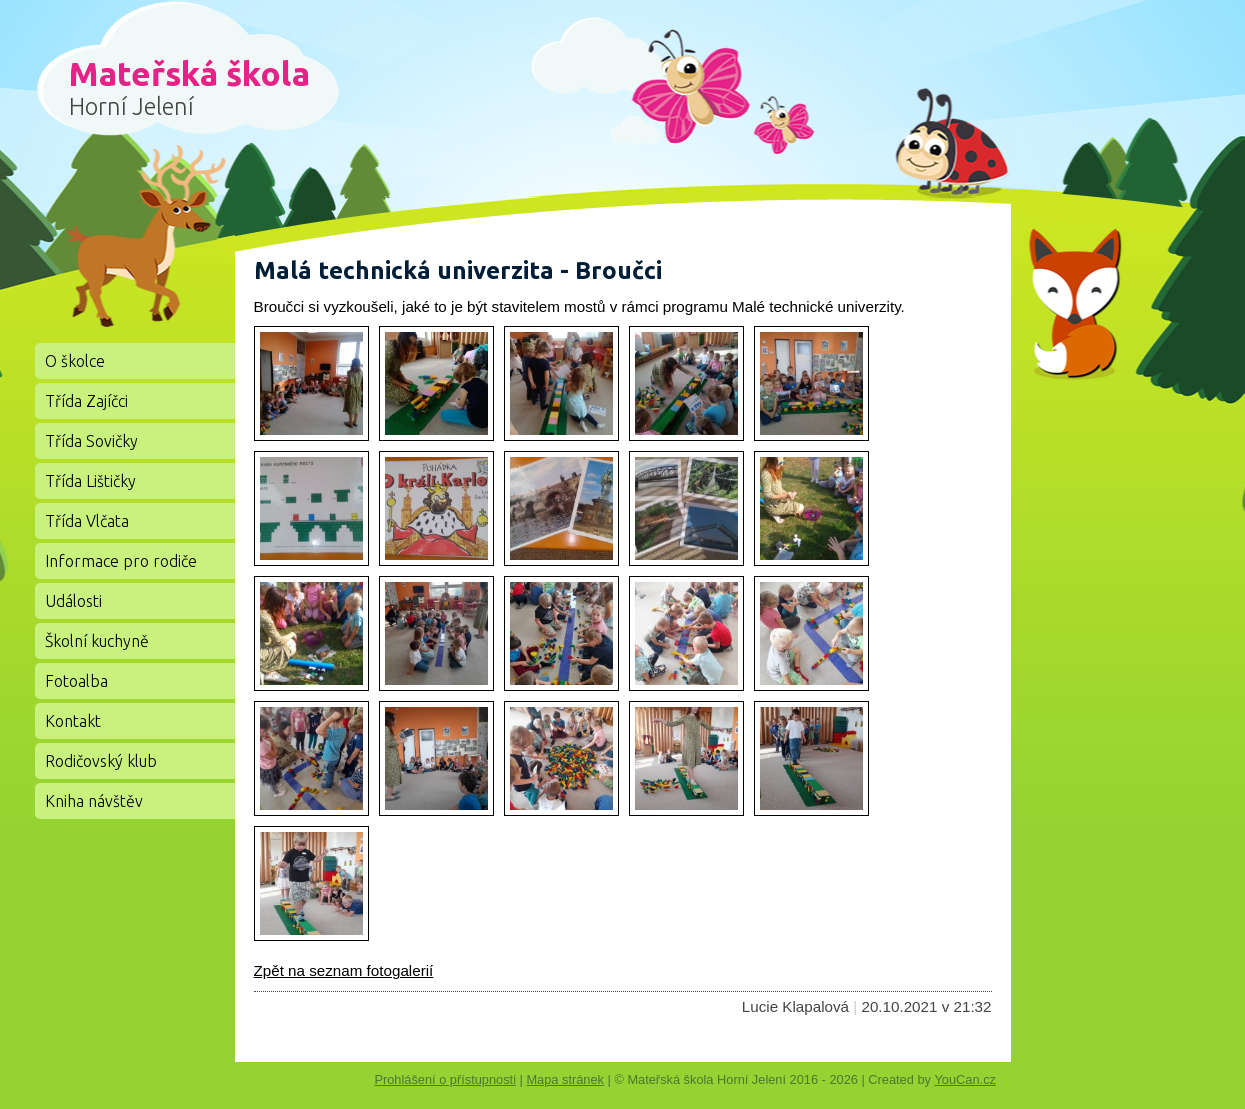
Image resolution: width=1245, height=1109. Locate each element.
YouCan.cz (973, 1080)
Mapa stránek (565, 1079)
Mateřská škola (189, 87)
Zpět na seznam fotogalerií (344, 970)
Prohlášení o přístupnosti (445, 1079)
